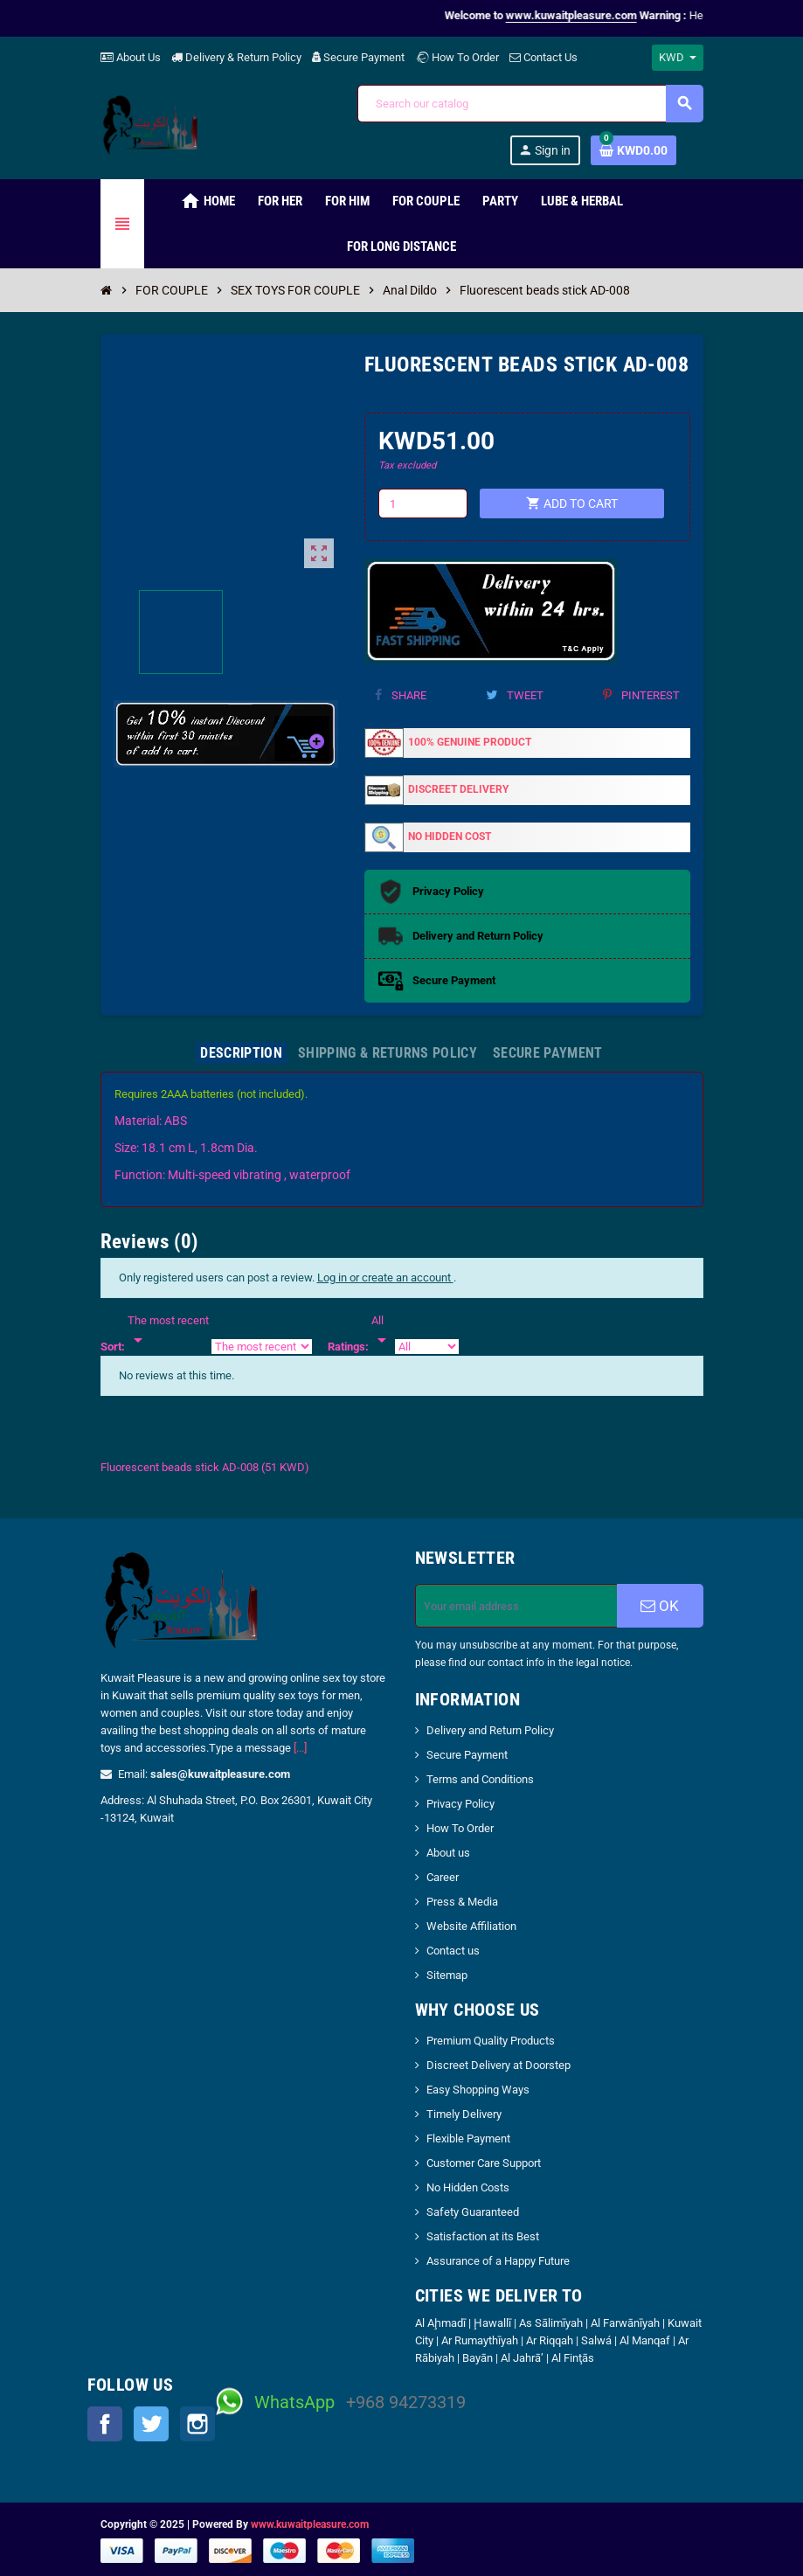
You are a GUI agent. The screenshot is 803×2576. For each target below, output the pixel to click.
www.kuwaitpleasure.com (310, 2524)
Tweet (514, 695)
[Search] (530, 103)
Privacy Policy (460, 1803)
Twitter (151, 2423)
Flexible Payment (468, 2138)
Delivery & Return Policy (236, 57)
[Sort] (168, 1331)
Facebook (104, 2423)
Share (400, 695)
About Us (130, 57)
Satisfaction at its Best (482, 2236)
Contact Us (543, 57)
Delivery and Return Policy (490, 1730)
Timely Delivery (464, 2114)
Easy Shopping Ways (478, 2089)
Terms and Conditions (480, 1779)
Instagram (197, 2423)
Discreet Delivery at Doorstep (498, 2065)
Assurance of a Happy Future (498, 2260)
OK (659, 1605)
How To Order (457, 57)
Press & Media (462, 1901)
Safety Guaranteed (472, 2211)
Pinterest (641, 695)
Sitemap (446, 1975)
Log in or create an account (385, 1277)
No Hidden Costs (467, 2187)
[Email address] (516, 1606)
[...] (300, 1747)
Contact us (453, 1950)
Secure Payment (358, 57)
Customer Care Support (483, 2163)
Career (442, 1877)
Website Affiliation (471, 1926)
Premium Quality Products (490, 2040)
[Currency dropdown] (677, 58)
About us (448, 1852)
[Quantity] (422, 503)
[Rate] (381, 1331)
